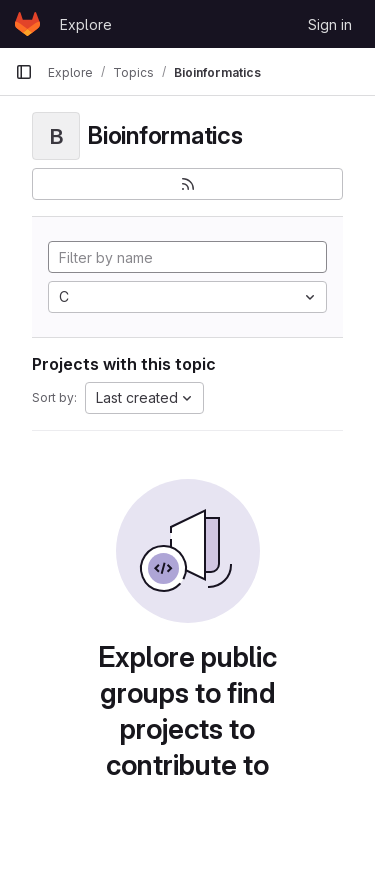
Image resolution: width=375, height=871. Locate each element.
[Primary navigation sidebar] (24, 72)
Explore (86, 24)
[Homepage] (27, 24)
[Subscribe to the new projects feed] (187, 184)
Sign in (330, 24)
